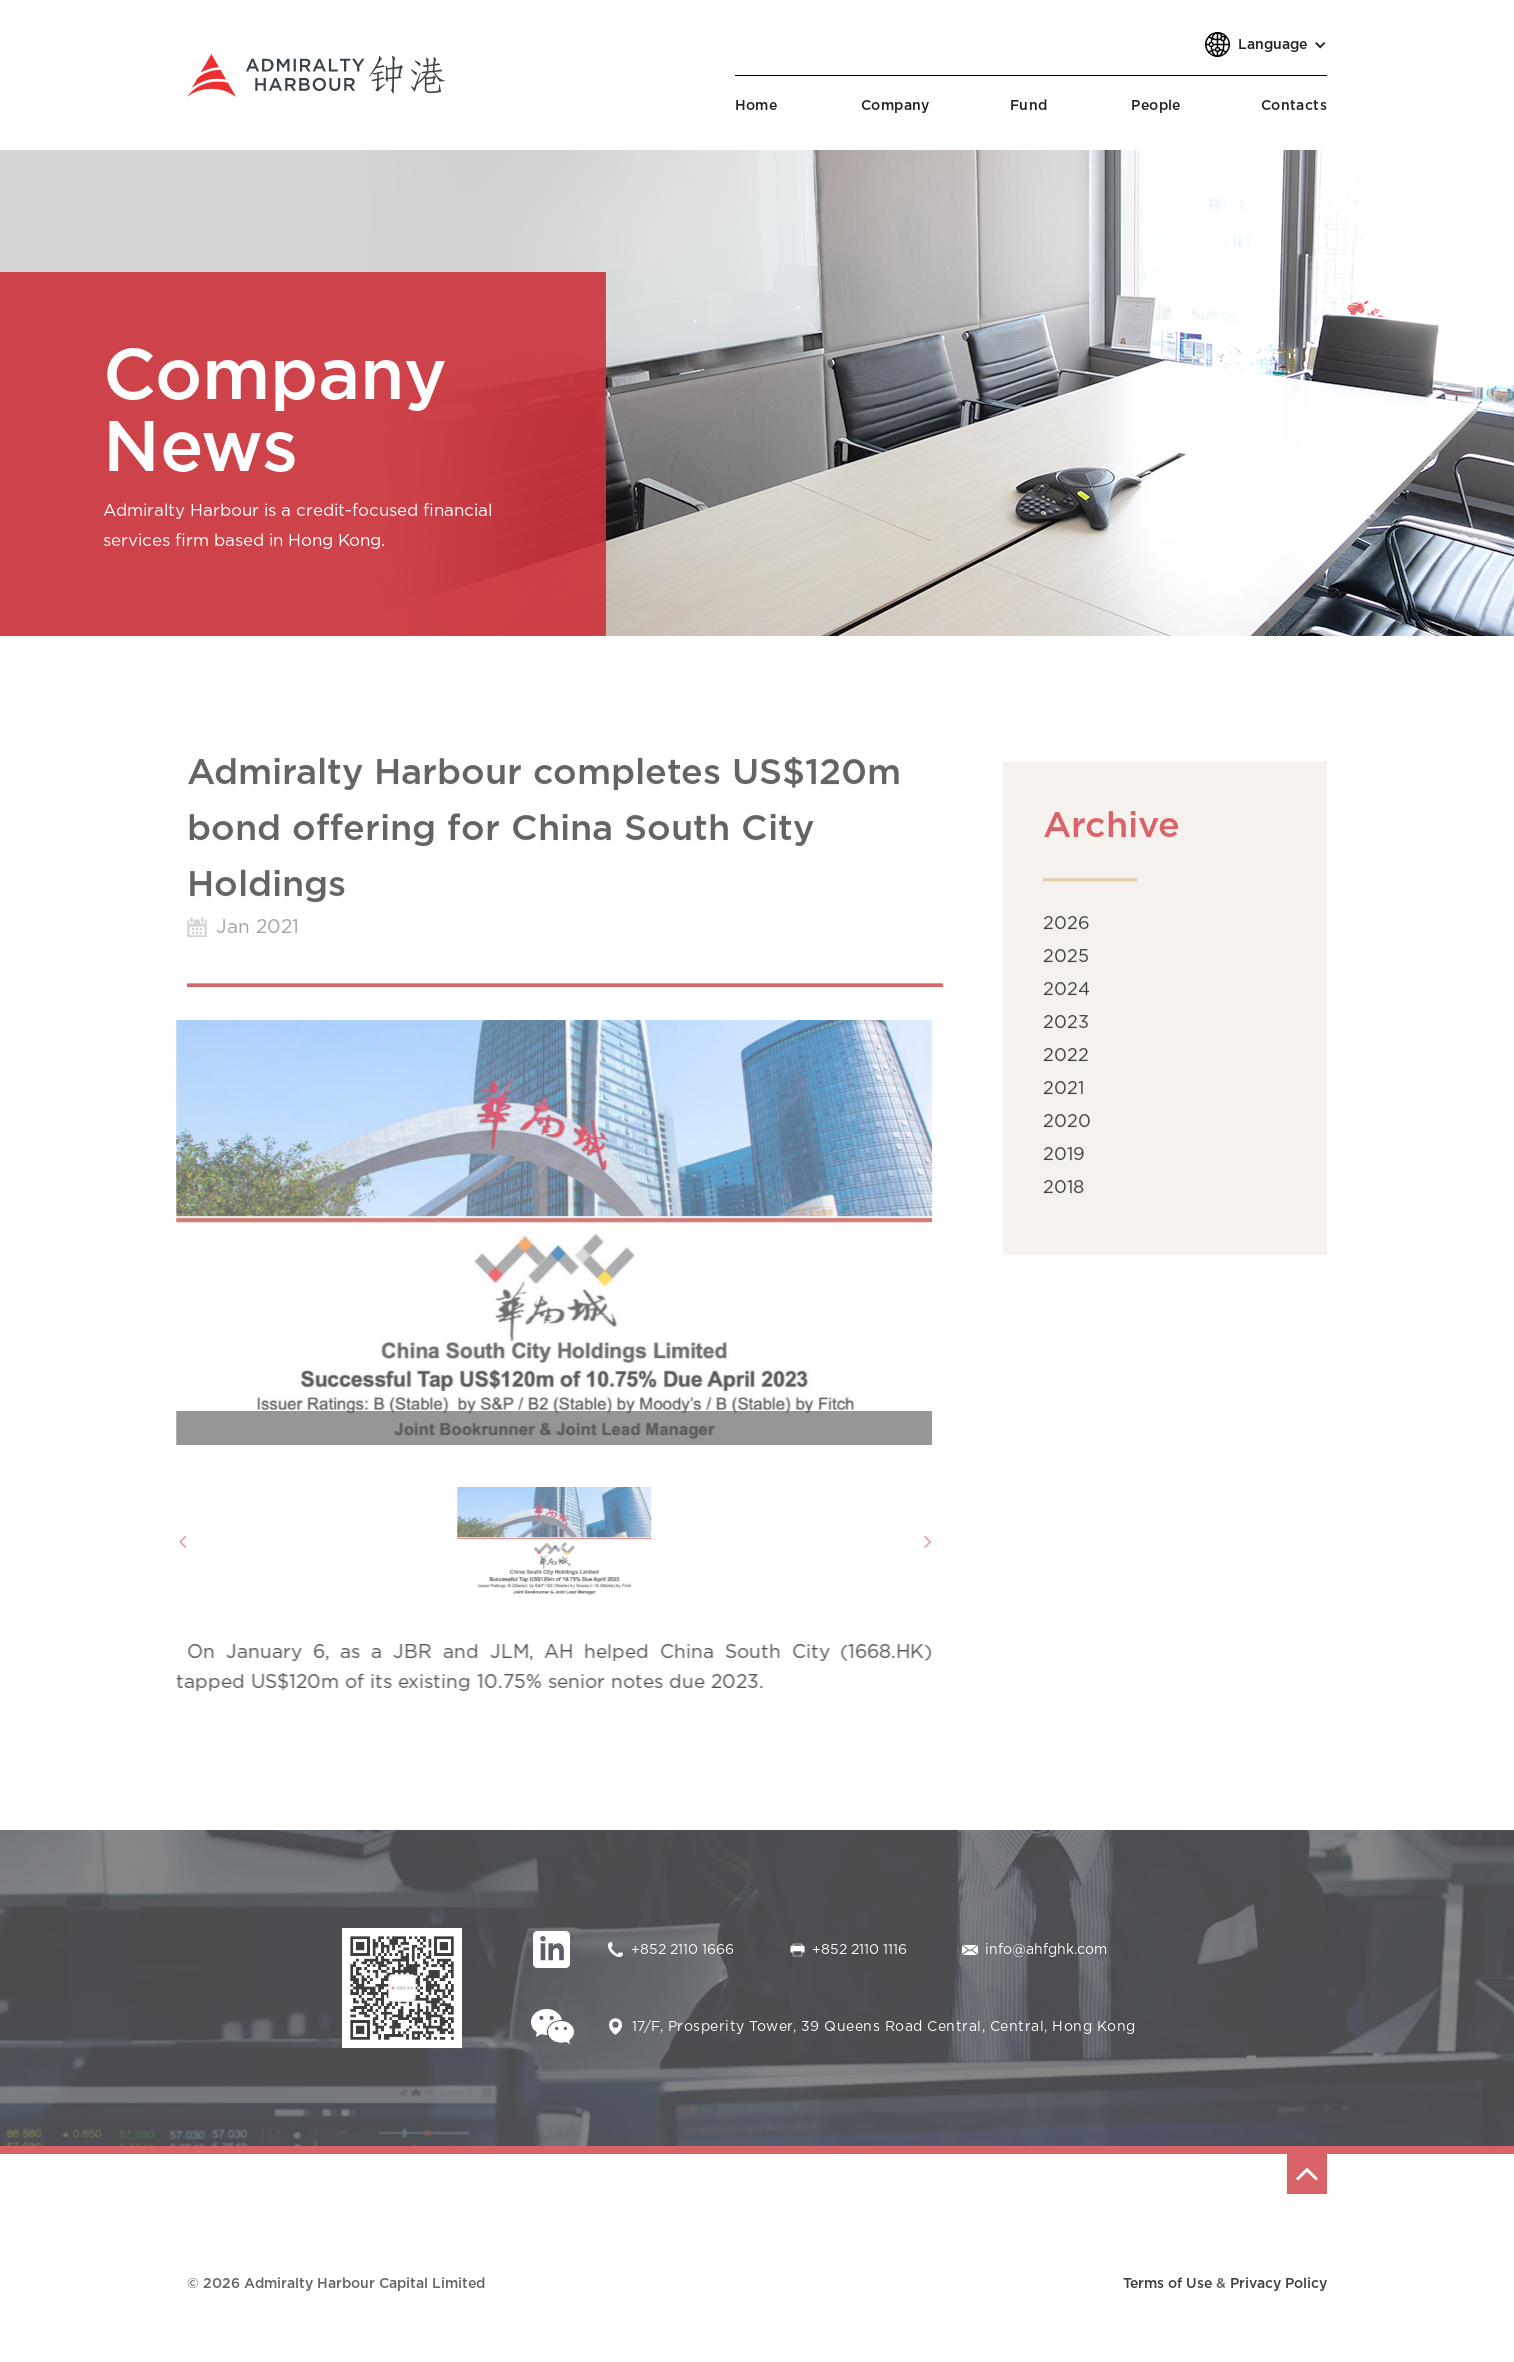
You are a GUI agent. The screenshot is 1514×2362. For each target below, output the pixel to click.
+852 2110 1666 (682, 1950)
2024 (1066, 998)
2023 (1066, 1031)
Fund (1029, 106)
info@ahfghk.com (1046, 1950)
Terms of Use (1167, 2284)
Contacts (1294, 106)
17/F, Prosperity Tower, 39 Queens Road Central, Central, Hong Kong (884, 2027)
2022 (1066, 1064)
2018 (1063, 1196)
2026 (1066, 932)
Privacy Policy (1278, 2284)
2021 (1063, 1097)
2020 (1067, 1130)
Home (756, 106)
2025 (1066, 965)
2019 (1064, 1163)
